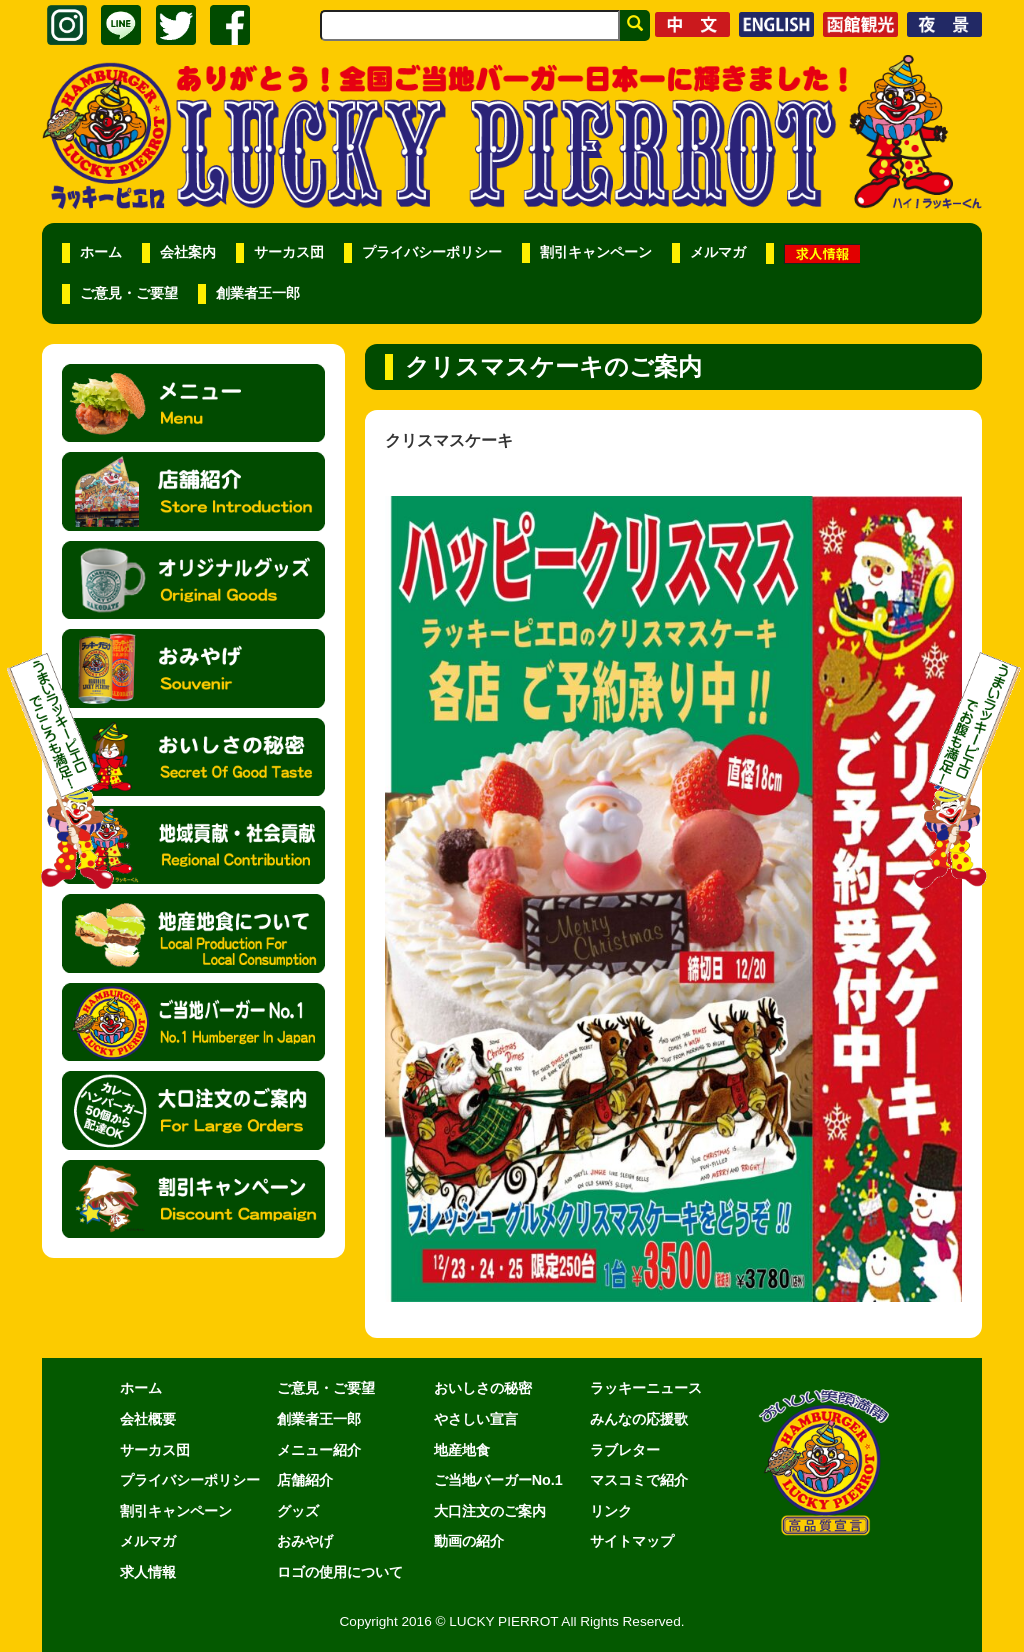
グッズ (298, 1511)
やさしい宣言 (476, 1419)
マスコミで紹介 (639, 1480)
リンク (611, 1511)
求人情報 (148, 1572)
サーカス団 (289, 252)
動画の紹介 (469, 1541)
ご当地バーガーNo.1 (498, 1480)
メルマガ (718, 252)
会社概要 (148, 1419)
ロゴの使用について (340, 1572)
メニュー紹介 (319, 1450)
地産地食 (462, 1450)
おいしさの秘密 (483, 1388)
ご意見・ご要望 (129, 293)
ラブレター (625, 1450)
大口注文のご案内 (490, 1511)
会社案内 (188, 252)
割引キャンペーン (596, 252)
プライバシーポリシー (432, 252)
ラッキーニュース (646, 1388)
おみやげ (305, 1541)
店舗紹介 (305, 1480)
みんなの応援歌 (639, 1419)
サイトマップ (632, 1541)
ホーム (101, 252)
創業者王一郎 (258, 293)
